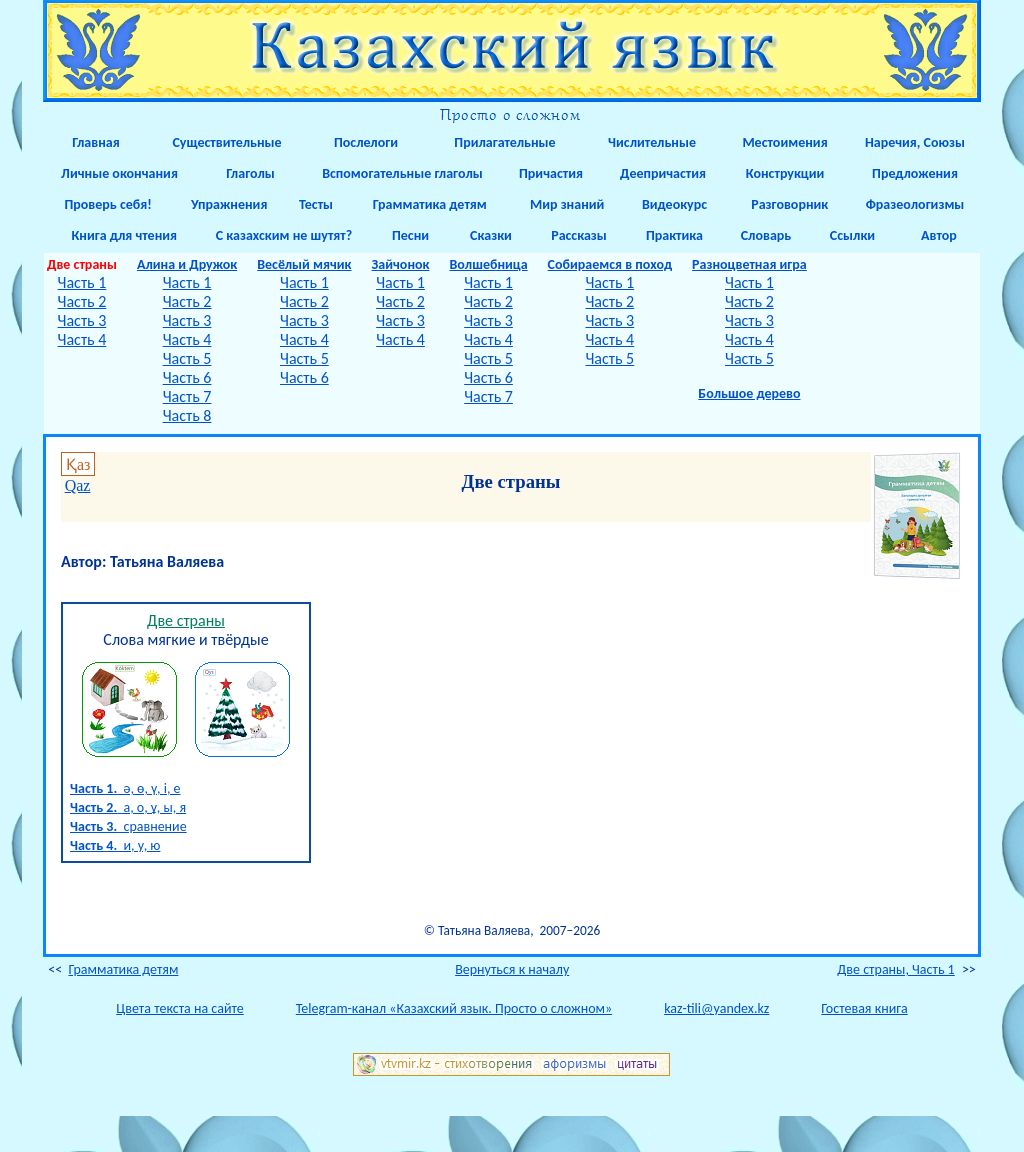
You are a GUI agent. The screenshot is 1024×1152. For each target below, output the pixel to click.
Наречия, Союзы (915, 142)
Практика (674, 235)
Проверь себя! (105, 204)
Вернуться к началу (512, 969)
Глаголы (250, 173)
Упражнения (226, 204)
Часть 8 (187, 415)
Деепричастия (661, 173)
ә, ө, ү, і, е (125, 788)
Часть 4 (82, 339)
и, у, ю (115, 845)
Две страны (186, 620)
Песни (410, 235)
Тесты (316, 204)
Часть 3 (82, 320)
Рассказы (579, 235)
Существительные (226, 142)
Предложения (915, 173)
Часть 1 (82, 282)
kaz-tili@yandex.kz (716, 1008)
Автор (939, 235)
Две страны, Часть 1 (895, 969)
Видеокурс (674, 204)
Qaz (78, 485)
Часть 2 (82, 301)
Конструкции (785, 173)
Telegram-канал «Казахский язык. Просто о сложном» (454, 1008)
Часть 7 (187, 396)
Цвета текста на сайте (179, 1008)
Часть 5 (187, 358)
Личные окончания (119, 173)
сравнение (128, 826)
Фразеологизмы (915, 204)
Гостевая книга (864, 1008)
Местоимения (784, 142)
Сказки (491, 235)
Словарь (766, 235)
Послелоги (366, 142)
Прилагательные (504, 142)
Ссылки (852, 235)
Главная (95, 142)
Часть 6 (187, 377)
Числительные (652, 142)
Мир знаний (564, 204)
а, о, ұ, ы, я (128, 807)
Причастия (551, 173)
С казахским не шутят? (284, 235)
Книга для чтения (119, 235)
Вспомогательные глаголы (402, 173)
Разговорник (785, 204)
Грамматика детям (425, 204)
